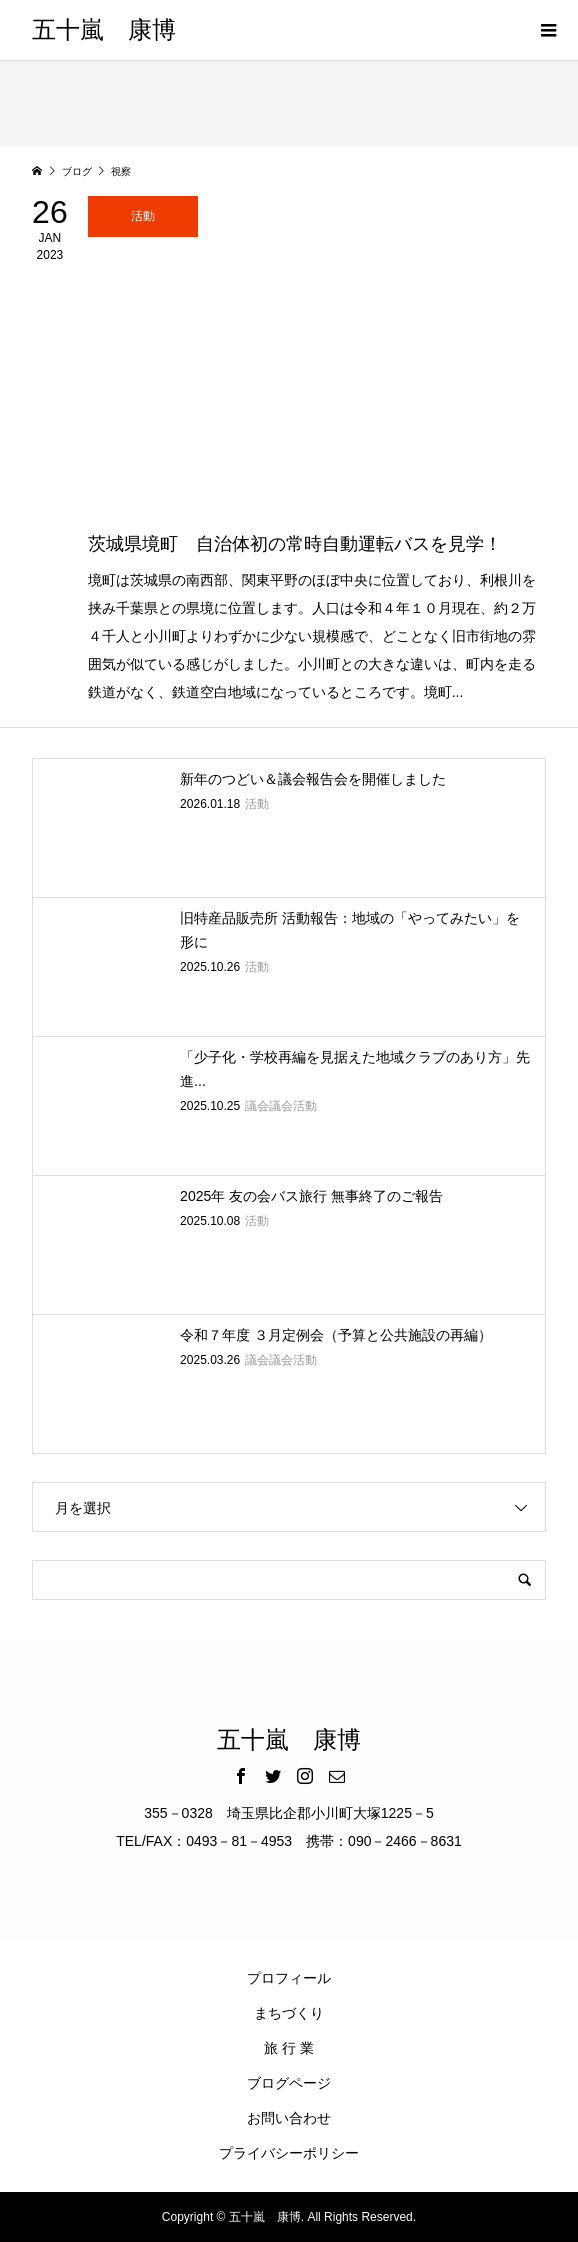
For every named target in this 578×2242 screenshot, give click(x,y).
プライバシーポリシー (289, 2153)
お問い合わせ (289, 2118)
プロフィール (289, 1978)
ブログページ (289, 2083)
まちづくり (289, 2013)
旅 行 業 (289, 2048)
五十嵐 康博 (104, 30)
